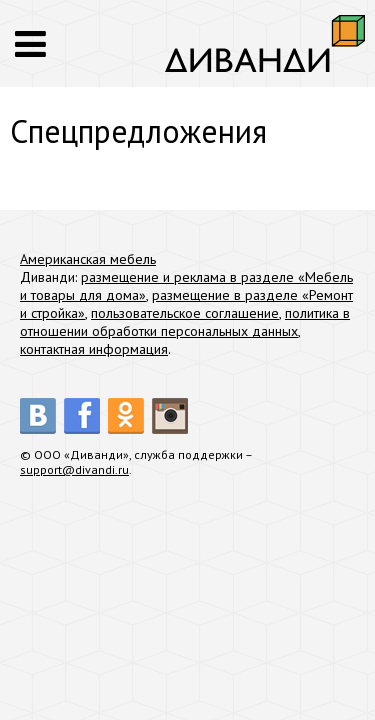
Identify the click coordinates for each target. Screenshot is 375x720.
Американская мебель (88, 259)
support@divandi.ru (74, 469)
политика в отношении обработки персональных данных (185, 322)
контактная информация (94, 349)
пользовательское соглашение (185, 313)
